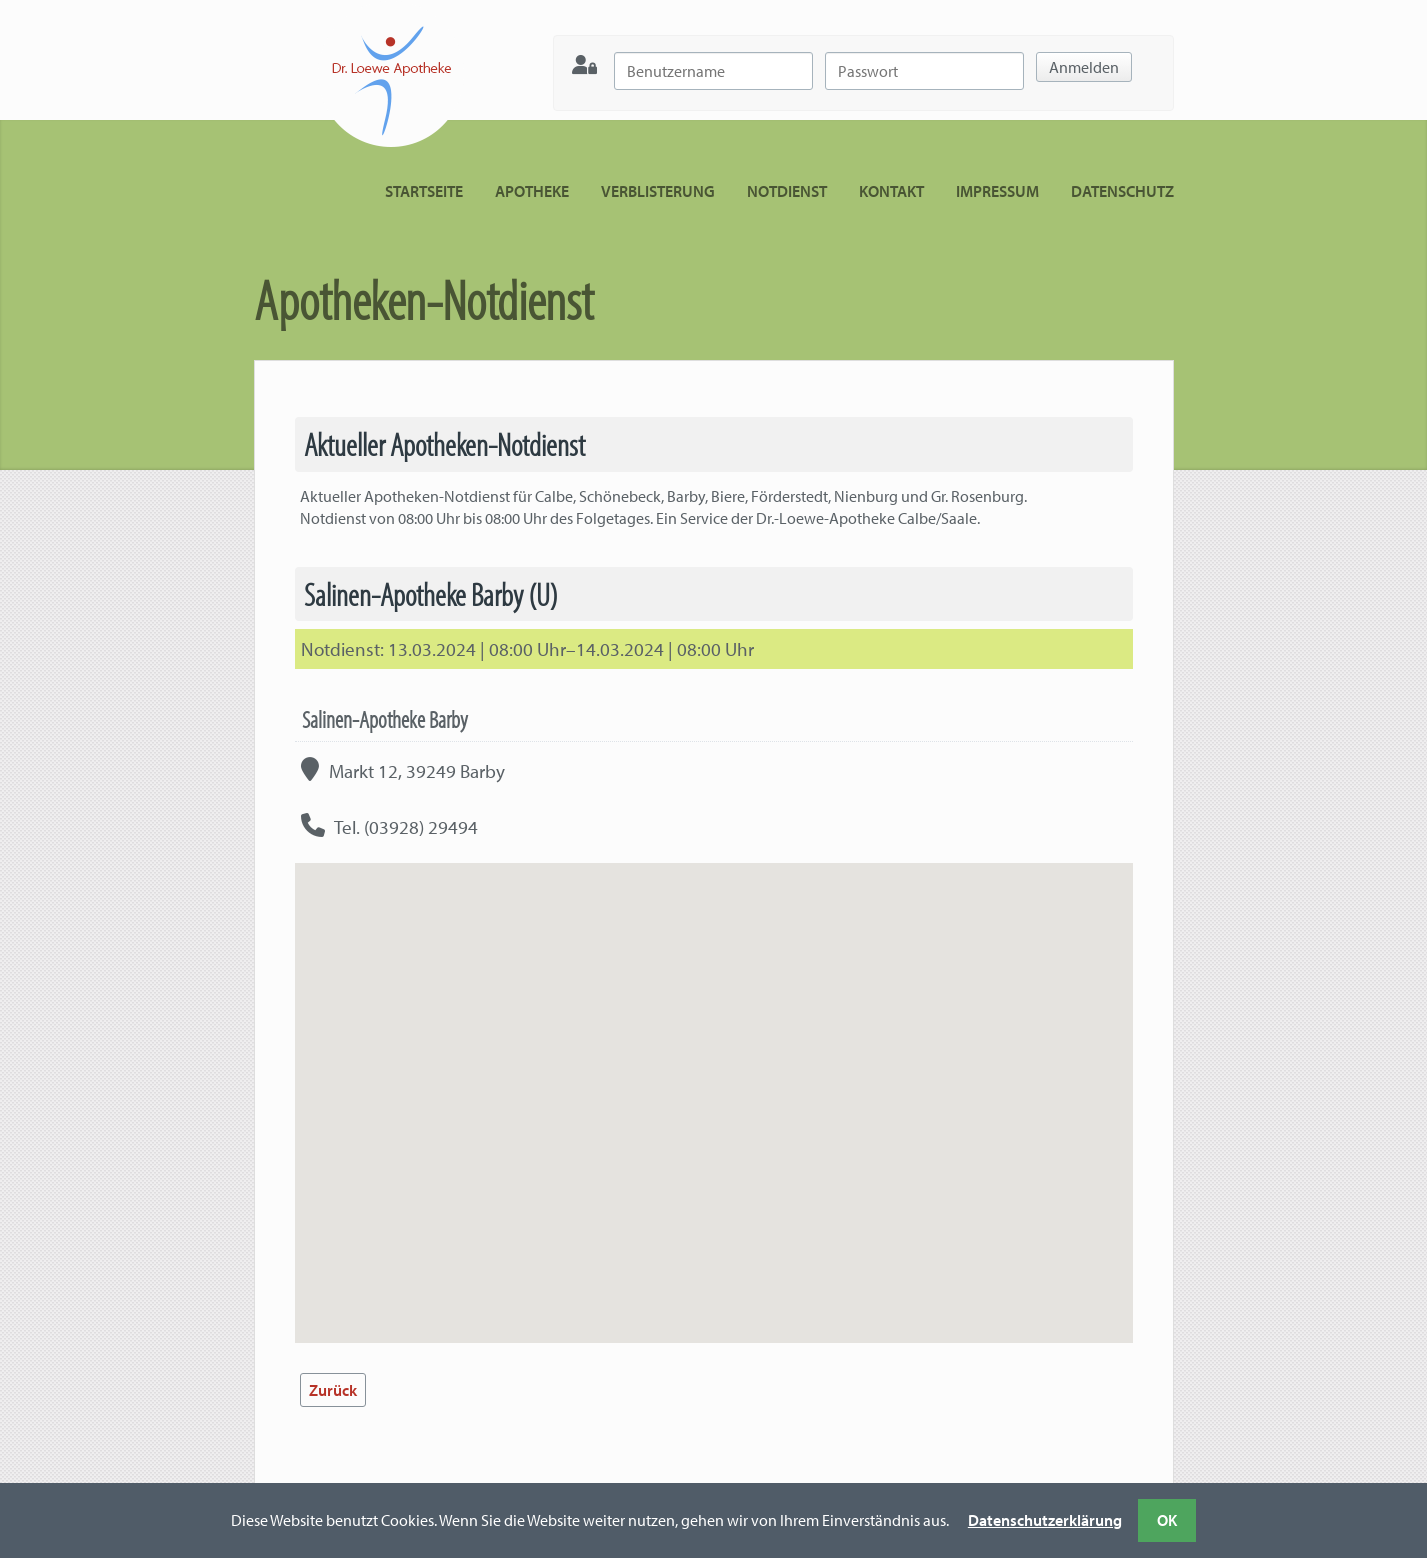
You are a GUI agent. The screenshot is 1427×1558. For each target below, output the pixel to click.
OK (1167, 1520)
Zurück (333, 1390)
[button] (714, 1084)
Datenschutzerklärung (1045, 1520)
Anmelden (1084, 67)
